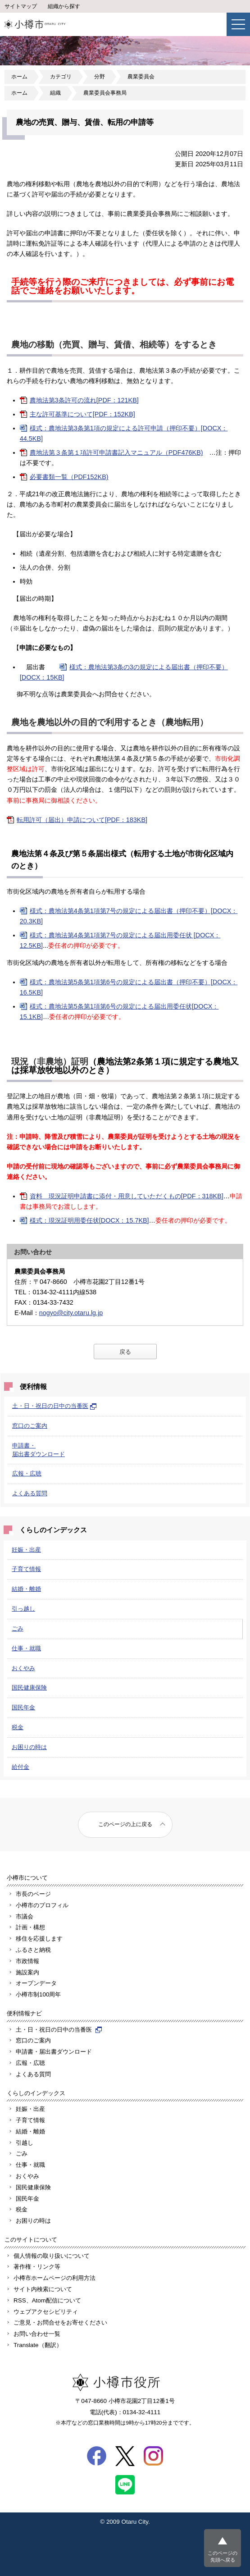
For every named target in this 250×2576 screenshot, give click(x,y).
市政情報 (27, 1961)
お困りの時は (29, 1747)
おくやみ (23, 1668)
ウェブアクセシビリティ (46, 2311)
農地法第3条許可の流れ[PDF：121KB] (84, 400)
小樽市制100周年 (38, 1994)
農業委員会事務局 (105, 93)
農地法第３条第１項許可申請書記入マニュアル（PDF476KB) (116, 452)
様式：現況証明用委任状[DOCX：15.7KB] (89, 1220)
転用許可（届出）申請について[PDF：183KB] (82, 819)
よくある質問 (29, 1493)
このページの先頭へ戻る (222, 2556)
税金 (17, 1727)
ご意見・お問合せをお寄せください (60, 2322)
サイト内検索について (43, 2289)
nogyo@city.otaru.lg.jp (71, 1312)
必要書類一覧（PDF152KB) (69, 476)
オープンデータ (36, 1983)
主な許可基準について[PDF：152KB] (82, 414)
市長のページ (33, 1894)
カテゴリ (61, 76)
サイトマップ (21, 6)
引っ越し (23, 1608)
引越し (24, 2142)
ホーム (19, 76)
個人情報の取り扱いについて (52, 2255)
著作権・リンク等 (37, 2266)
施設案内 (27, 1972)
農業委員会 (141, 76)
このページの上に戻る (125, 1824)
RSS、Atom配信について (47, 2300)
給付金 (20, 1766)
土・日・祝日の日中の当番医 (54, 1405)
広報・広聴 (26, 1473)
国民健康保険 (29, 1687)
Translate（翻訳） (38, 2345)
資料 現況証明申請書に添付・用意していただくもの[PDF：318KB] (126, 1196)
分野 (99, 76)
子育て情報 (26, 1569)
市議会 (24, 1916)
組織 (55, 93)
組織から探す (64, 6)
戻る (125, 1351)
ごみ (17, 1628)
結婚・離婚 (26, 1588)
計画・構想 (30, 1927)
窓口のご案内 (29, 1425)
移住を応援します (39, 1938)
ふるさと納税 (33, 1949)
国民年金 (23, 1707)
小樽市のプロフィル (42, 1905)
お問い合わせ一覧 (37, 2333)
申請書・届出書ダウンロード (54, 2051)
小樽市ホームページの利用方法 (54, 2278)
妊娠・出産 (26, 1549)
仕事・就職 (26, 1648)
